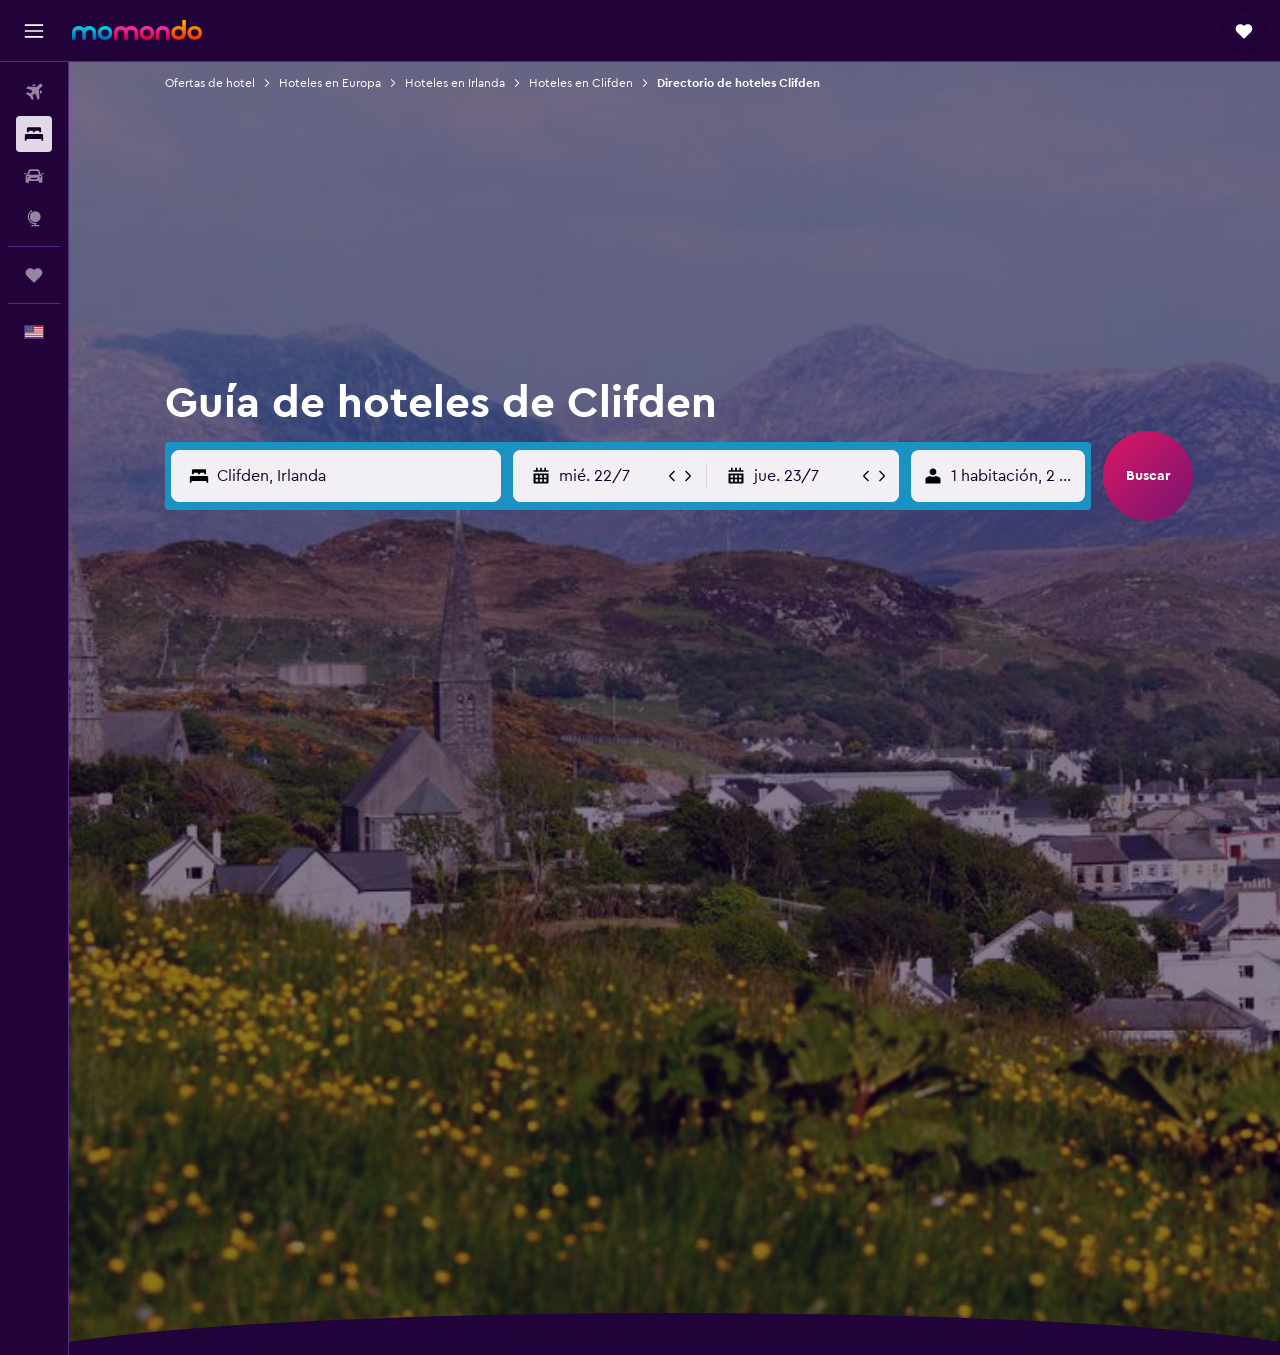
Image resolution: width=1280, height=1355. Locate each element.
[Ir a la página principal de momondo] (137, 30)
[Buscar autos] (34, 176)
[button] (34, 31)
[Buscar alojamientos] (34, 134)
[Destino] (355, 476)
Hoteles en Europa (330, 83)
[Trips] (34, 275)
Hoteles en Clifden (581, 83)
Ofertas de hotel (210, 83)
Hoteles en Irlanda (455, 83)
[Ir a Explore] (34, 218)
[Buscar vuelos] (34, 92)
